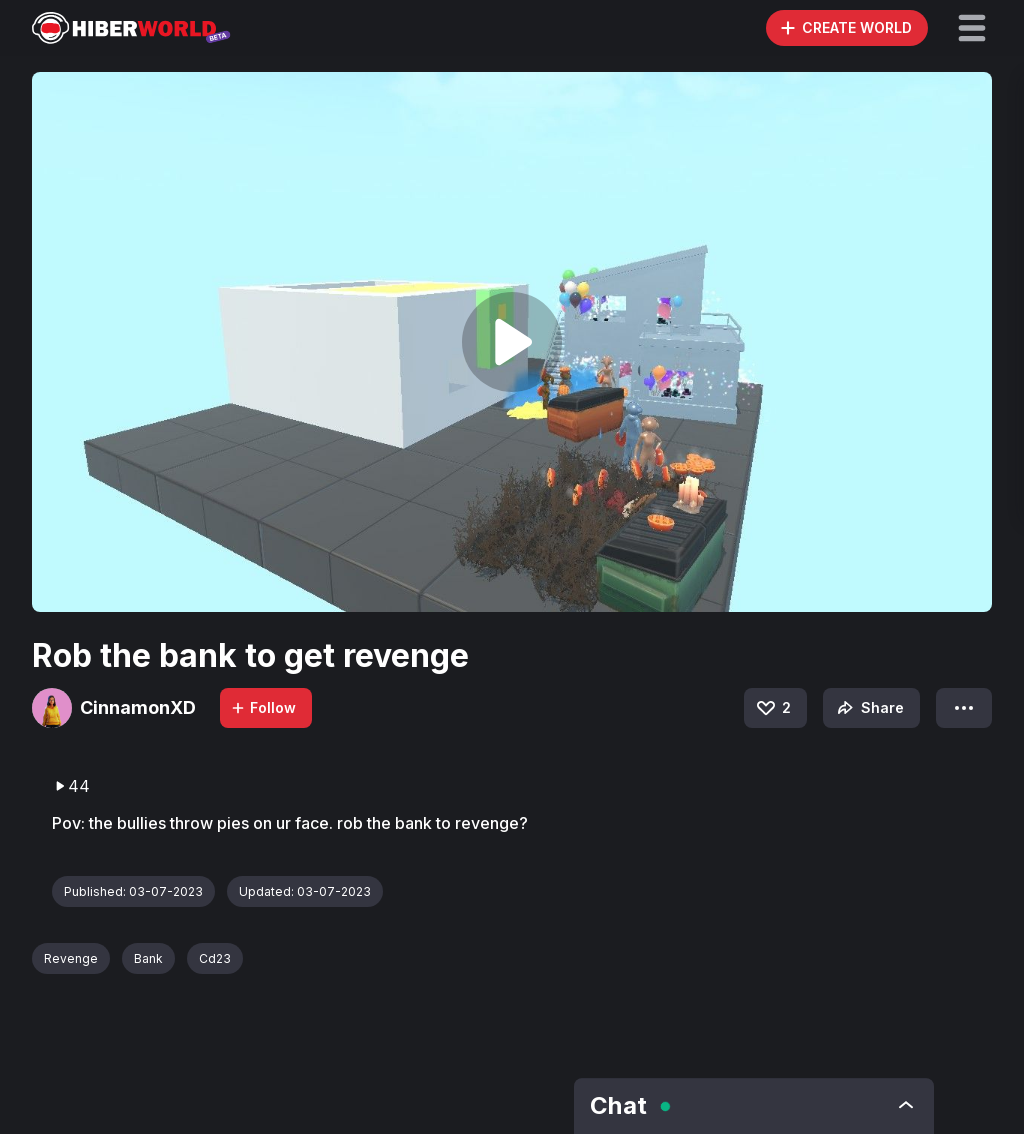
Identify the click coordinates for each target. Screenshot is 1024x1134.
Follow (263, 707)
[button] (972, 28)
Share (868, 708)
